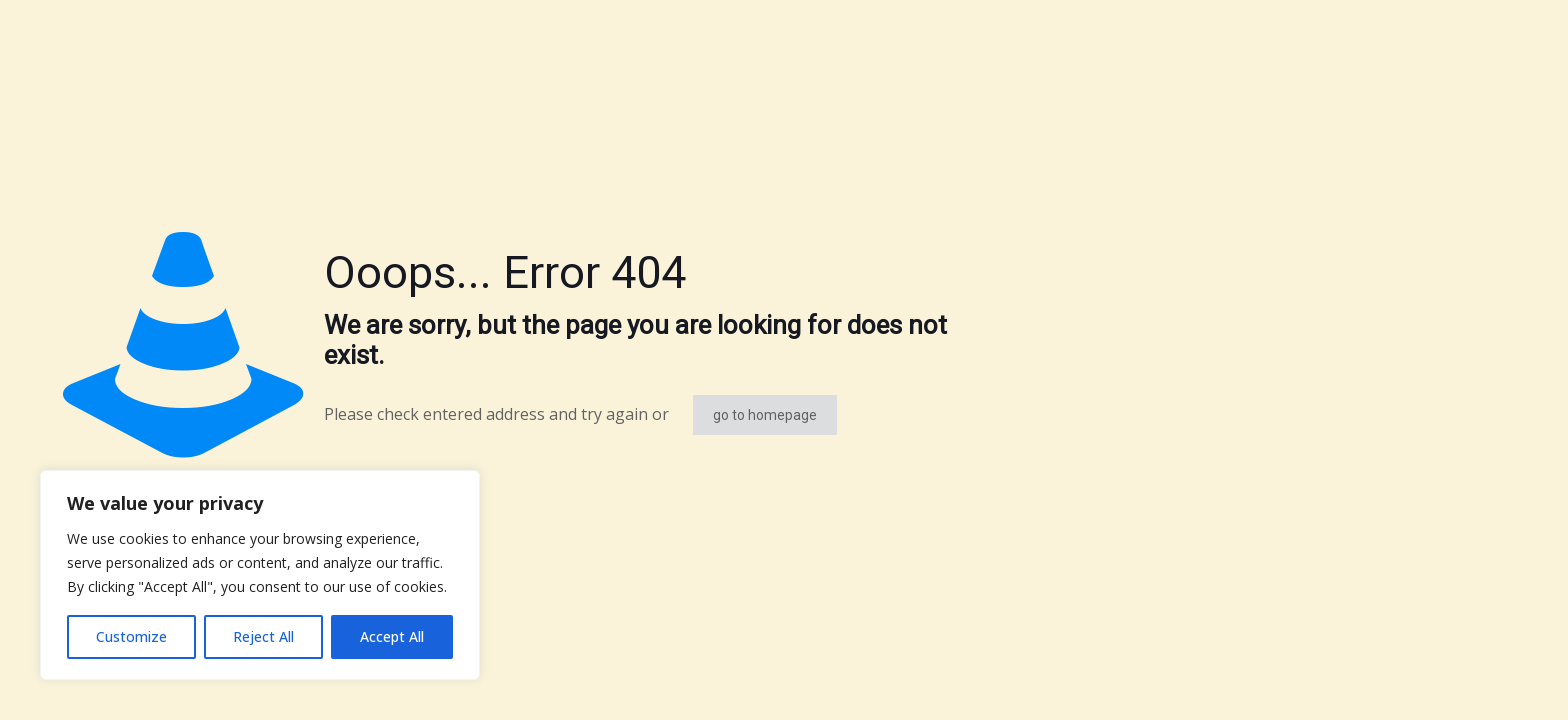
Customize (131, 636)
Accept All (392, 636)
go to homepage (765, 415)
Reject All (263, 636)
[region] (260, 575)
